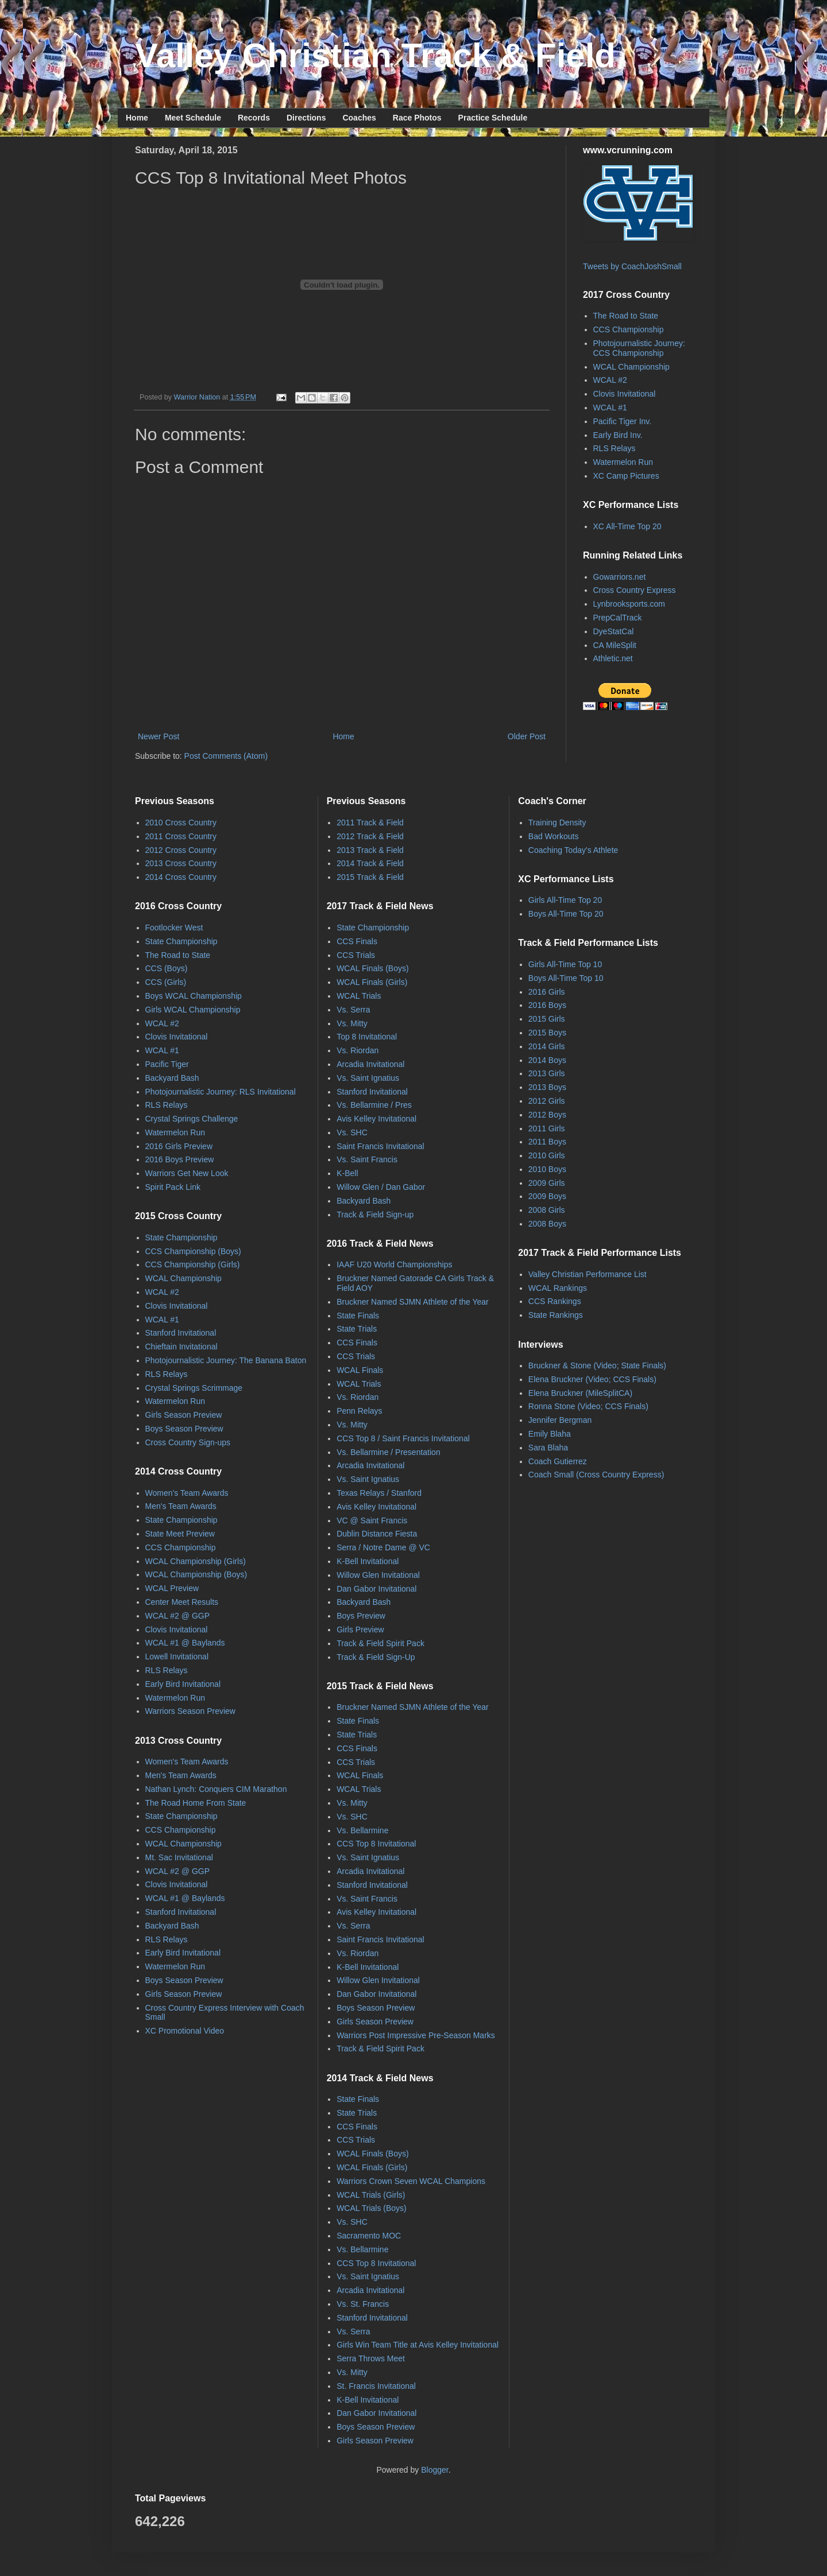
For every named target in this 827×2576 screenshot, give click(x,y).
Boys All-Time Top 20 (566, 913)
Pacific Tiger (167, 1064)
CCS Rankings (554, 1301)
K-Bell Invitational (368, 1561)
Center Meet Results (182, 1602)
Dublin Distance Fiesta (377, 1533)
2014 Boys (547, 1060)
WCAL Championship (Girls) (195, 1561)
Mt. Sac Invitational (179, 1857)
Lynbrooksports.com (629, 603)
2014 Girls (546, 1046)
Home (137, 117)
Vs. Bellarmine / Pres (374, 1104)
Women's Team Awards (187, 1493)
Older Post (527, 736)
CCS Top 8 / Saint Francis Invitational (403, 1438)
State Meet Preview (180, 1533)
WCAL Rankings (557, 1288)
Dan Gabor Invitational (376, 1588)
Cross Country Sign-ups (188, 1442)
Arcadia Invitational (370, 1064)
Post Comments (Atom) (226, 756)
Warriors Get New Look (187, 1173)
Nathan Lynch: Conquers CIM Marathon (216, 1789)
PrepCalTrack (617, 617)
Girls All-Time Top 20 (565, 900)
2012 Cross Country (181, 850)
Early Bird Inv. (618, 435)
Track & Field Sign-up (375, 1214)
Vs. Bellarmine (362, 1830)
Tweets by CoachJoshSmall (632, 266)
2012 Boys (547, 1114)
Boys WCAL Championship (193, 995)
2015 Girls (546, 1018)
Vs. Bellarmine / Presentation (388, 1452)
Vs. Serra (353, 1009)
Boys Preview (361, 1615)
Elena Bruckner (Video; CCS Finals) (592, 1379)
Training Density (557, 822)
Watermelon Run (623, 462)
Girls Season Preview (183, 1414)
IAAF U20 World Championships (394, 1264)
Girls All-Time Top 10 (565, 964)
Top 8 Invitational (367, 1036)
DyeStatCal (613, 631)
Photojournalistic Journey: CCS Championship (639, 348)
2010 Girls (546, 1155)
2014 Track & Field (370, 863)
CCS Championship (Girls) (192, 1264)
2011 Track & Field (370, 822)
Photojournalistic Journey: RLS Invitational (220, 1091)
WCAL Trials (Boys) (372, 2208)
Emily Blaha (549, 1433)
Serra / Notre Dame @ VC (383, 1547)
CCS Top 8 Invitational (376, 1843)
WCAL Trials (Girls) (371, 2194)
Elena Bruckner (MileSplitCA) (580, 1393)
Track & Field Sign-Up (376, 1657)
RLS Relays (614, 448)
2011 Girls (546, 1128)
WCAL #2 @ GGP (177, 1615)
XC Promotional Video (184, 2030)
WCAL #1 (610, 407)
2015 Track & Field (370, 877)
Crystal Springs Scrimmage (194, 1387)
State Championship (181, 941)
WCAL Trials (359, 995)
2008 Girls (546, 1210)
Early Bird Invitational (183, 1684)
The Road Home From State (195, 1802)
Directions (306, 117)
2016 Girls (546, 991)
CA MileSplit (614, 645)
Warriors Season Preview (190, 1711)
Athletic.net (613, 658)
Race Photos (417, 117)
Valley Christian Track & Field (375, 55)
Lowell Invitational (177, 1656)
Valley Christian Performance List (587, 1274)
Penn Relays (359, 1410)
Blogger (434, 2469)
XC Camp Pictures (626, 475)
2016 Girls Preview (179, 1146)
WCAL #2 (610, 380)
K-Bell (347, 1173)
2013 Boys (547, 1087)
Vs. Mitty (352, 1023)
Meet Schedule (193, 117)
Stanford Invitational (181, 1332)
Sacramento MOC (369, 2235)
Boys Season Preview (184, 1428)
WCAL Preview (172, 1588)
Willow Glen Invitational (378, 1575)
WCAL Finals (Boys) (373, 968)
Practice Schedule (493, 117)
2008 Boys (547, 1223)
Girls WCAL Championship (193, 1009)
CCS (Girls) (166, 982)
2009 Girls (546, 1183)
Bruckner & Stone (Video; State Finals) (597, 1365)
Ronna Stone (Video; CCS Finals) (588, 1406)
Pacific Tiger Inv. (622, 421)
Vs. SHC (352, 1132)
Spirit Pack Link (172, 1187)
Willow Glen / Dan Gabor (381, 1187)
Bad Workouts (553, 836)
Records (254, 117)
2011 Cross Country (181, 836)
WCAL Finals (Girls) (372, 982)
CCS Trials (356, 955)
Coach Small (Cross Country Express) (596, 1474)
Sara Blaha (548, 1447)
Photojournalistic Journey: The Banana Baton (226, 1360)
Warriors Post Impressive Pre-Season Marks (416, 2035)
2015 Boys (547, 1032)
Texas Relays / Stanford (379, 1493)
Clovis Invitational (624, 393)
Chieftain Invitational (181, 1346)
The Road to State (626, 315)
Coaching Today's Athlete (573, 850)
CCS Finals (357, 941)
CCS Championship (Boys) (193, 1251)
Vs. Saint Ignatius (368, 1078)
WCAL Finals (360, 1370)
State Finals (358, 1315)
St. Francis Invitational (376, 2386)
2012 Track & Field (370, 836)
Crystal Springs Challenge (191, 1118)
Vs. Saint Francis (367, 1159)
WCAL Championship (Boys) (196, 1574)
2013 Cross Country (181, 863)
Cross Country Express (634, 590)
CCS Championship (628, 329)
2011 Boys (547, 1141)
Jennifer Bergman (560, 1420)
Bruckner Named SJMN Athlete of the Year (413, 1301)
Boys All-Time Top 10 (566, 978)
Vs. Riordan (357, 1050)
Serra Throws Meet (371, 2358)
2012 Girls (546, 1100)
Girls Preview (360, 1629)
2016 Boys (547, 1005)
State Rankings (555, 1315)
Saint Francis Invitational (380, 1146)
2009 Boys (547, 1196)
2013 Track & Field (370, 850)
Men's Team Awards (181, 1506)
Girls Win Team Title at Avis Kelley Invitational (417, 2344)
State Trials (357, 1328)
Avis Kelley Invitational (376, 1118)
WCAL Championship (631, 366)
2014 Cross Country (181, 877)
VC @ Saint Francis (372, 1520)
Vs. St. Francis (363, 2304)
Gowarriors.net (619, 576)
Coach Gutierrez (557, 1461)
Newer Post (158, 736)
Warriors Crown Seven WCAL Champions (411, 2181)
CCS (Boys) (166, 968)
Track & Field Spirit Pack (380, 1643)
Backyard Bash (172, 1078)
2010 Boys (547, 1169)
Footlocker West (174, 927)
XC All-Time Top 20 (627, 526)
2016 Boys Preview (179, 1159)
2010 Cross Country (181, 822)
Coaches (359, 117)
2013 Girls (546, 1073)
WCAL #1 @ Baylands (185, 1642)
